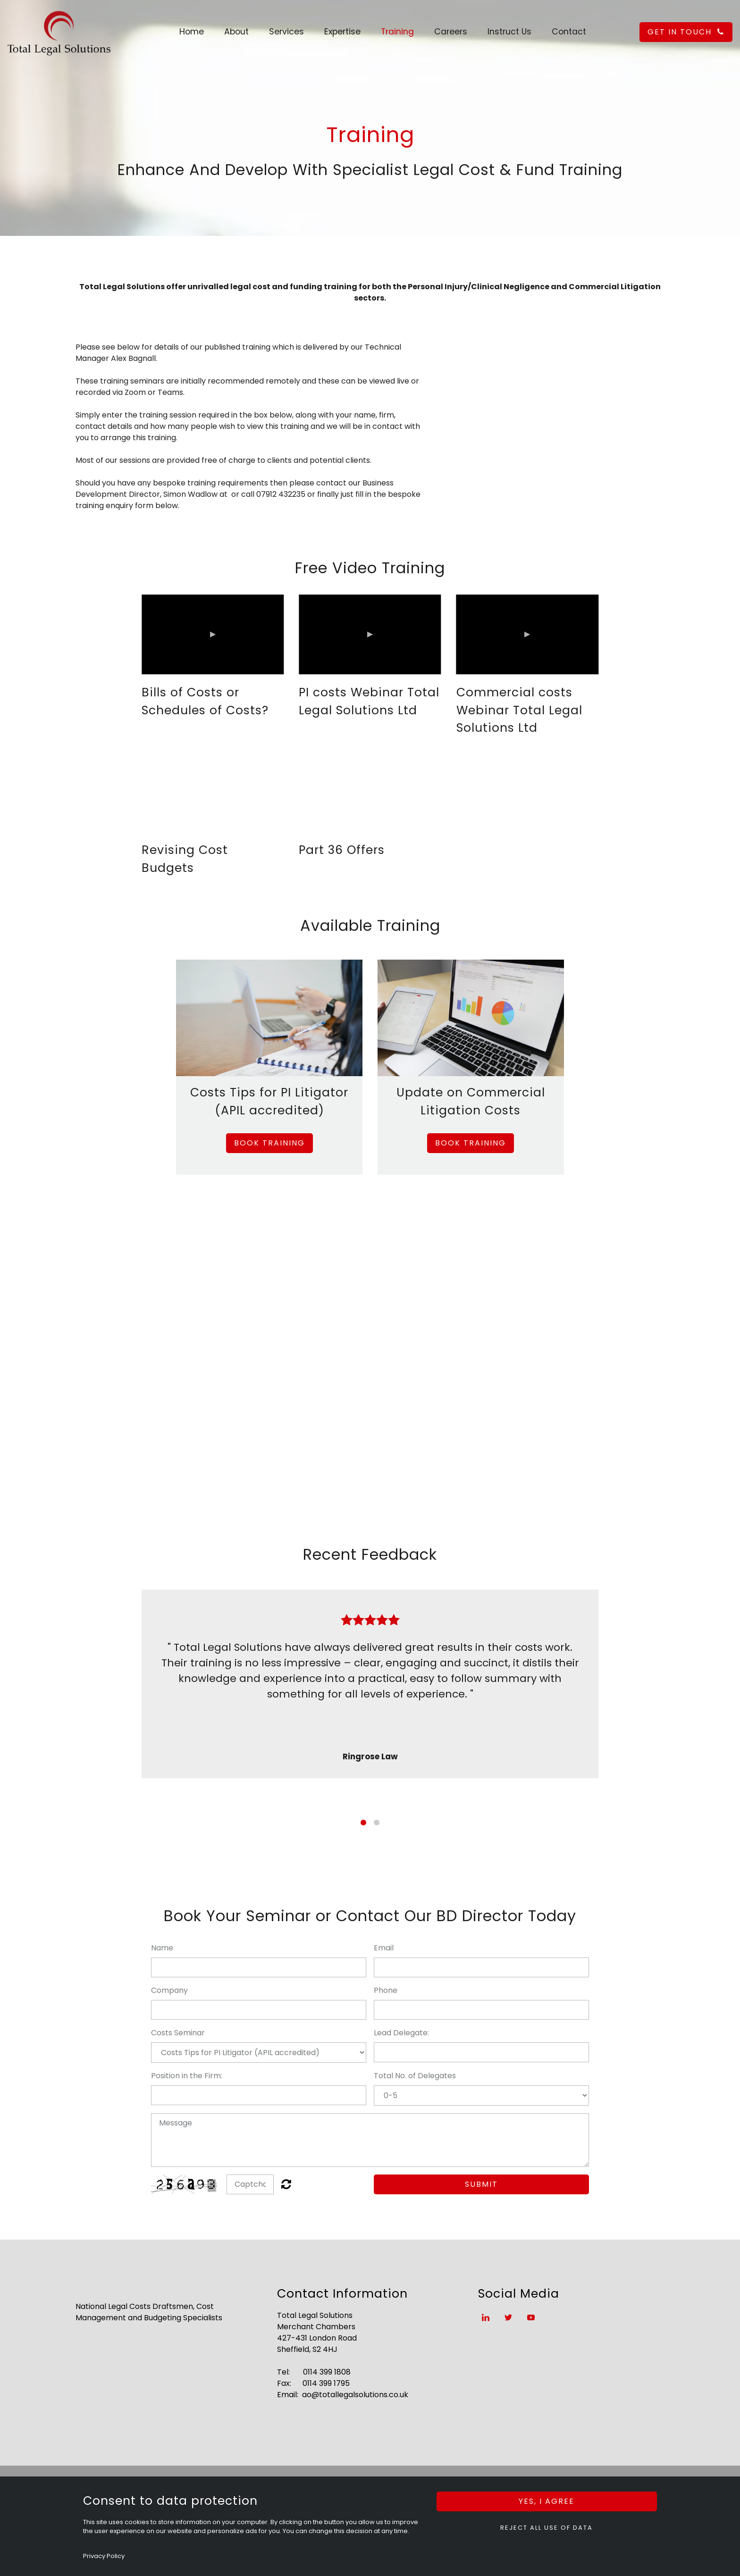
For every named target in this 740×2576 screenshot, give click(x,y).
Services (286, 31)
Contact (569, 31)
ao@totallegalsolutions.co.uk (355, 2394)
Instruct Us (509, 31)
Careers (450, 31)
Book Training (269, 1142)
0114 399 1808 (327, 2372)
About (236, 31)
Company (169, 1990)
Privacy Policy (104, 2555)
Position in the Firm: (186, 2075)
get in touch (686, 31)
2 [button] (376, 1822)
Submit (481, 2184)
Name (162, 1947)
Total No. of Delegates (415, 2075)
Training (397, 31)
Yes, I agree (546, 2501)
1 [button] (363, 1822)
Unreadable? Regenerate (286, 2184)
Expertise (342, 31)
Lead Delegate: (401, 2032)
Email (384, 1947)
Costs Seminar (178, 2032)
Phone (385, 1990)
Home (191, 31)
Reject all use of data (546, 2527)
